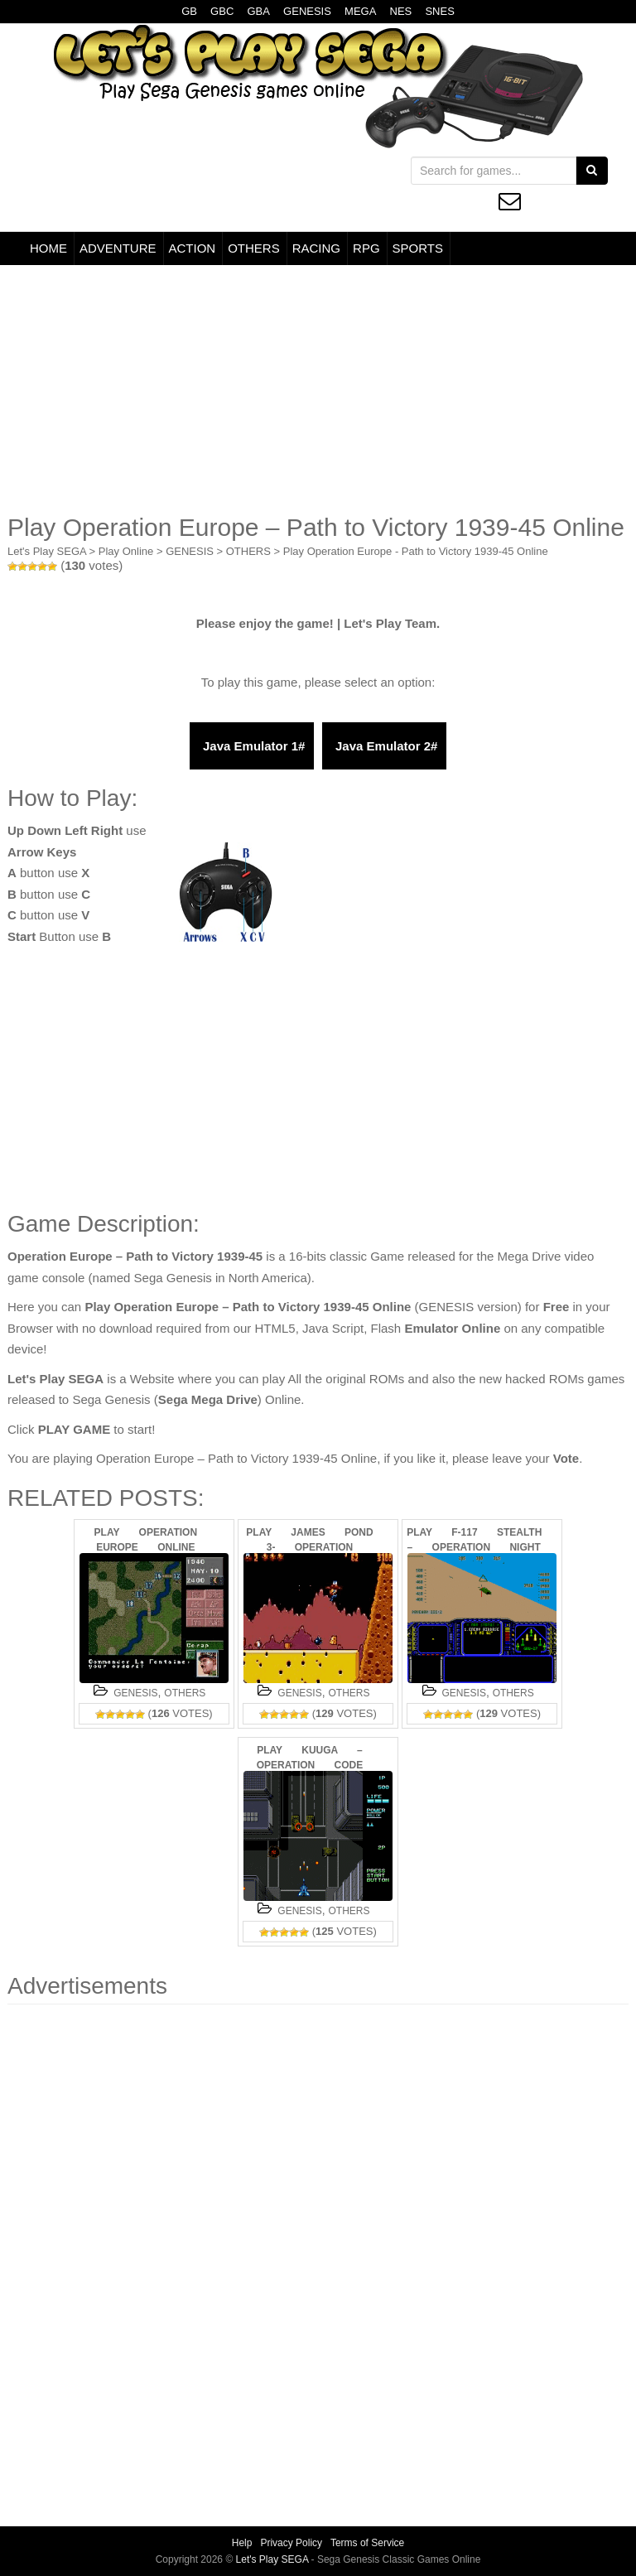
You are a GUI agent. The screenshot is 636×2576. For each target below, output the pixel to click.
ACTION (192, 248)
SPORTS (418, 248)
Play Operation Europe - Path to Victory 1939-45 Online (415, 551)
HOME (48, 248)
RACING (316, 248)
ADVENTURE (118, 248)
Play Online (126, 551)
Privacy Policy (291, 2543)
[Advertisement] (318, 389)
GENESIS (307, 11)
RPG (366, 248)
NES (401, 11)
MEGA (360, 11)
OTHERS (254, 248)
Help (242, 2543)
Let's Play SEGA (46, 551)
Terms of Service (367, 2543)
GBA (258, 11)
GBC (222, 11)
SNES (439, 11)
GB (189, 11)
